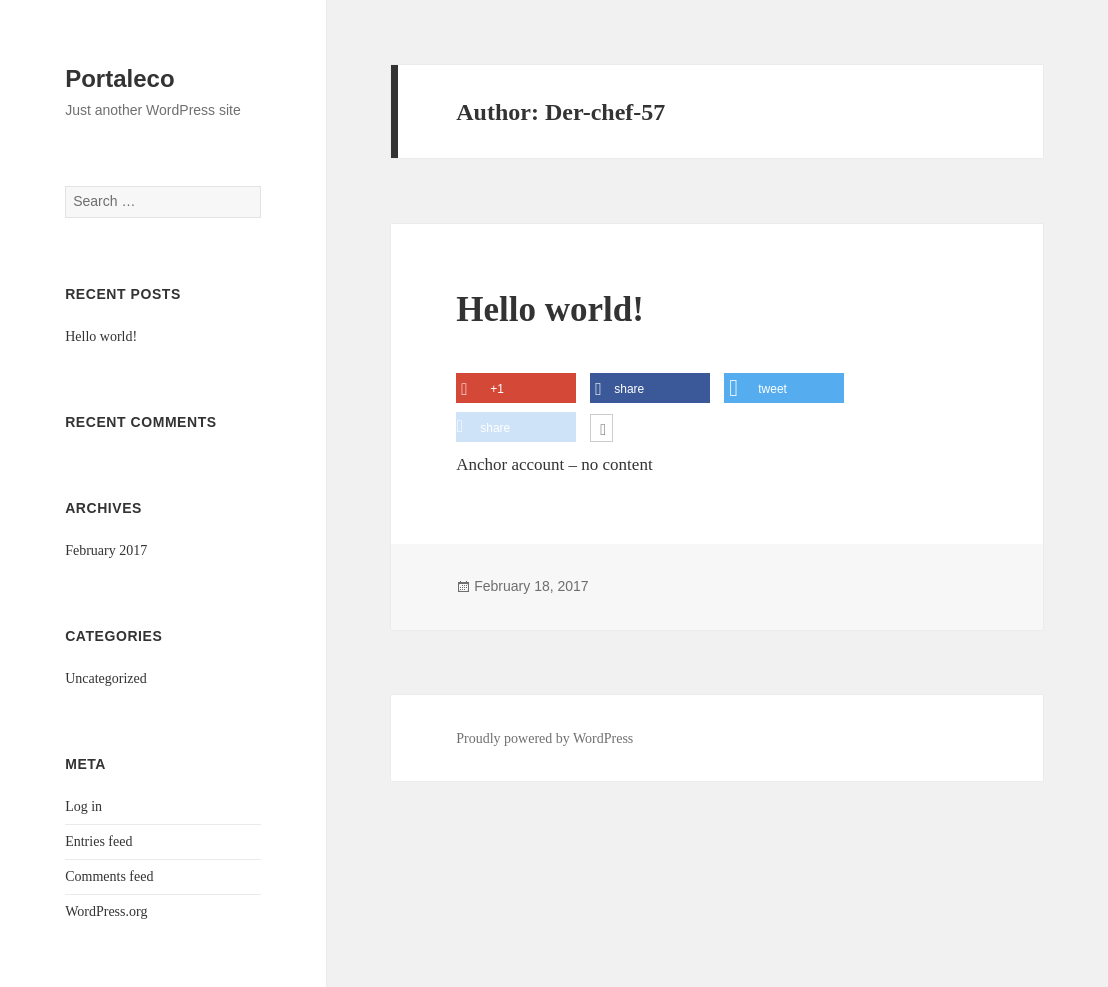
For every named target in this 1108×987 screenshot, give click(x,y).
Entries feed (98, 841)
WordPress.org (106, 911)
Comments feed (109, 876)
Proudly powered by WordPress (544, 738)
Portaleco (119, 78)
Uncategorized (106, 678)
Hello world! (101, 336)
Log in (83, 806)
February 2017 (106, 550)
